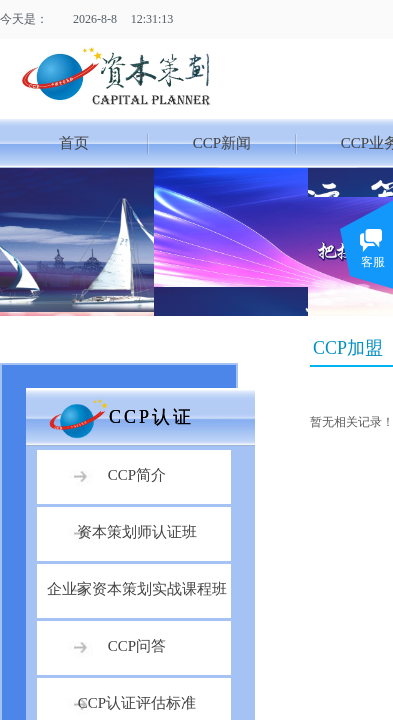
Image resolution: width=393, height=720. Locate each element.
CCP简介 (137, 475)
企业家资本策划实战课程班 (137, 589)
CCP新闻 (222, 143)
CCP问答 (137, 646)
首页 (74, 143)
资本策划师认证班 (137, 532)
